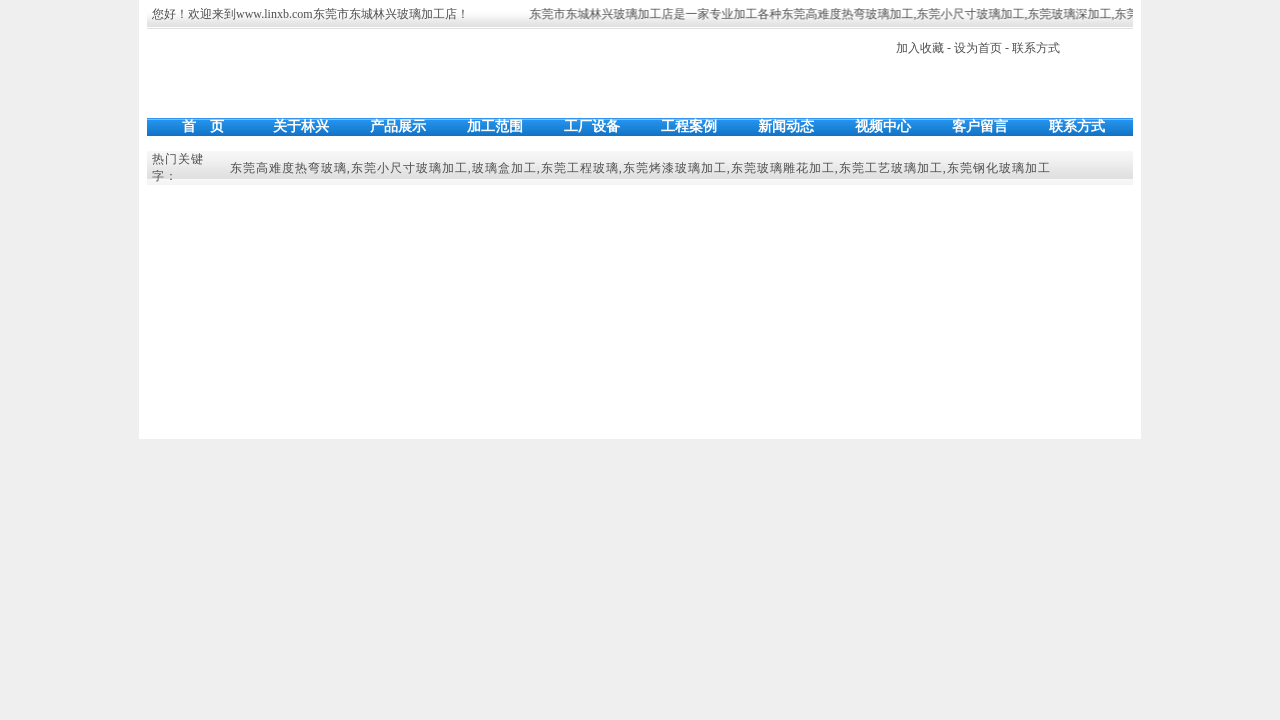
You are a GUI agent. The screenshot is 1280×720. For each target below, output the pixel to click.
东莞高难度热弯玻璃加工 (849, 14)
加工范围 (495, 126)
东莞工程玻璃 (580, 168)
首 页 (203, 126)
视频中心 (883, 126)
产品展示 (398, 126)
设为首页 (978, 48)
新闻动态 (786, 126)
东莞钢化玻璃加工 (999, 168)
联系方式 (1036, 48)
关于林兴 (301, 126)
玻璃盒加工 (504, 168)
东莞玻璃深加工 (1071, 14)
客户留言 (980, 126)
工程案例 (689, 126)
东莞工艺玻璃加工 (891, 168)
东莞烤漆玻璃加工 (675, 168)
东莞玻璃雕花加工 (783, 168)
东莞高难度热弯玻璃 (288, 168)
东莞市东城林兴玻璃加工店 (385, 14)
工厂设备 (592, 126)
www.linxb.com (274, 14)
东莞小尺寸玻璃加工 (972, 14)
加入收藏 (920, 48)
